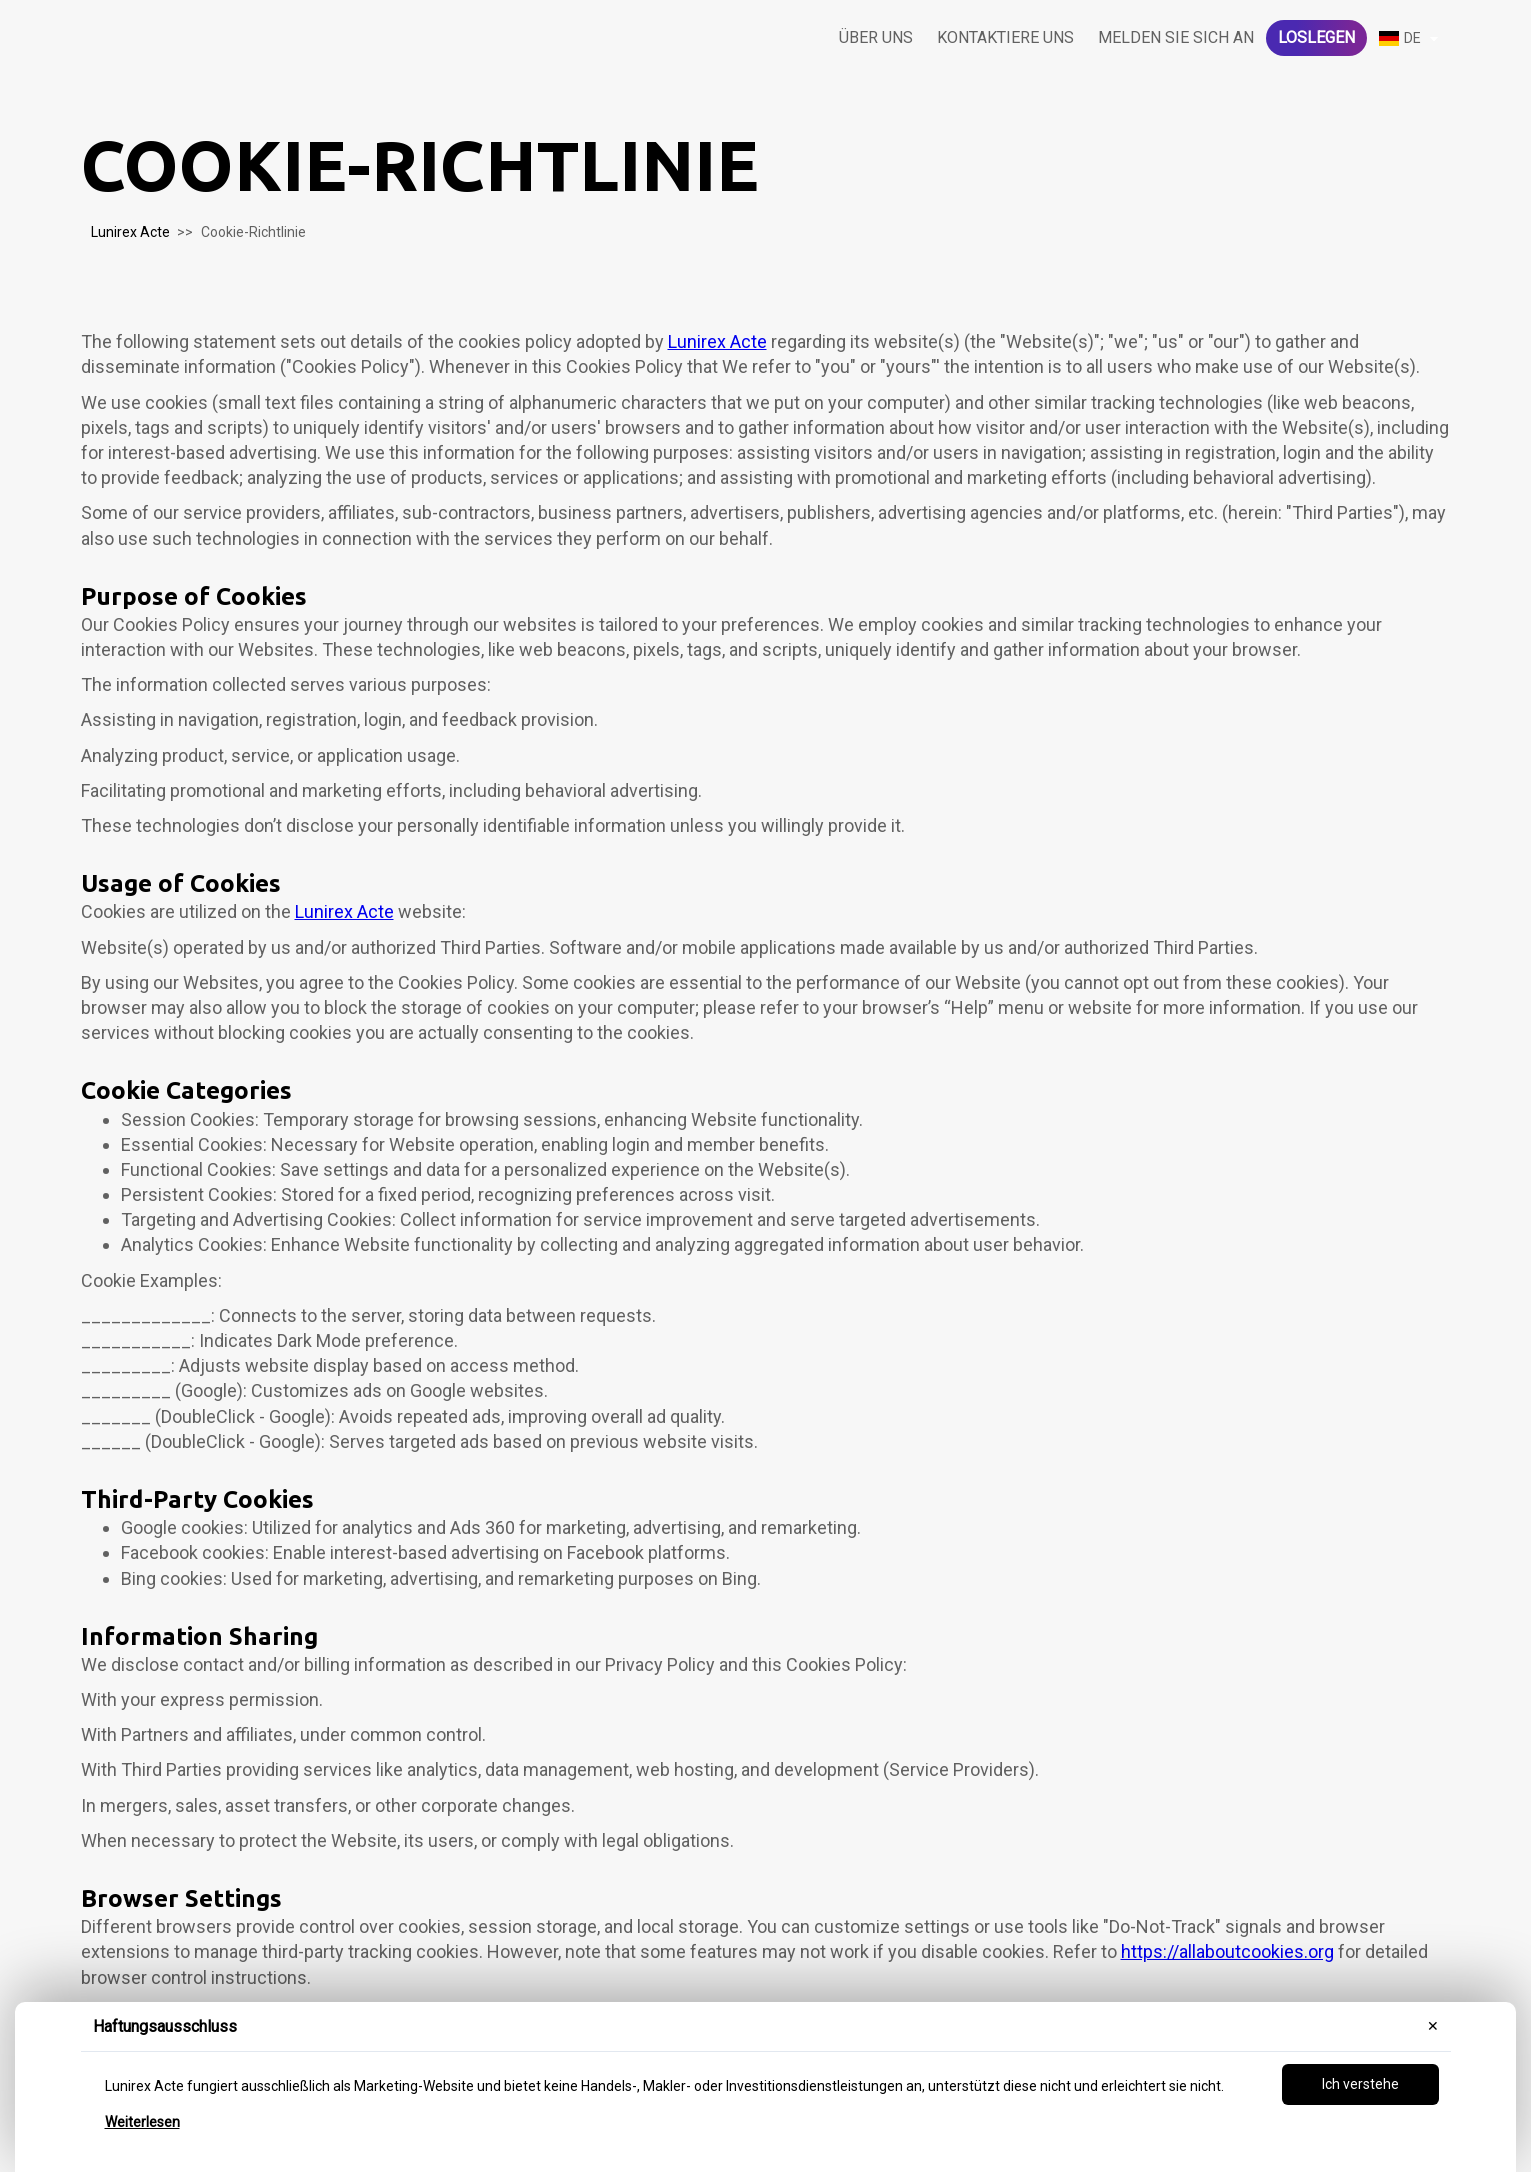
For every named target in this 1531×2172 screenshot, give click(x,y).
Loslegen (1316, 37)
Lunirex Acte (130, 232)
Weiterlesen (142, 2122)
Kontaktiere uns (1005, 37)
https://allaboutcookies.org (1227, 1951)
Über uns (876, 37)
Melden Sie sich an (1176, 37)
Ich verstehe (1360, 2084)
